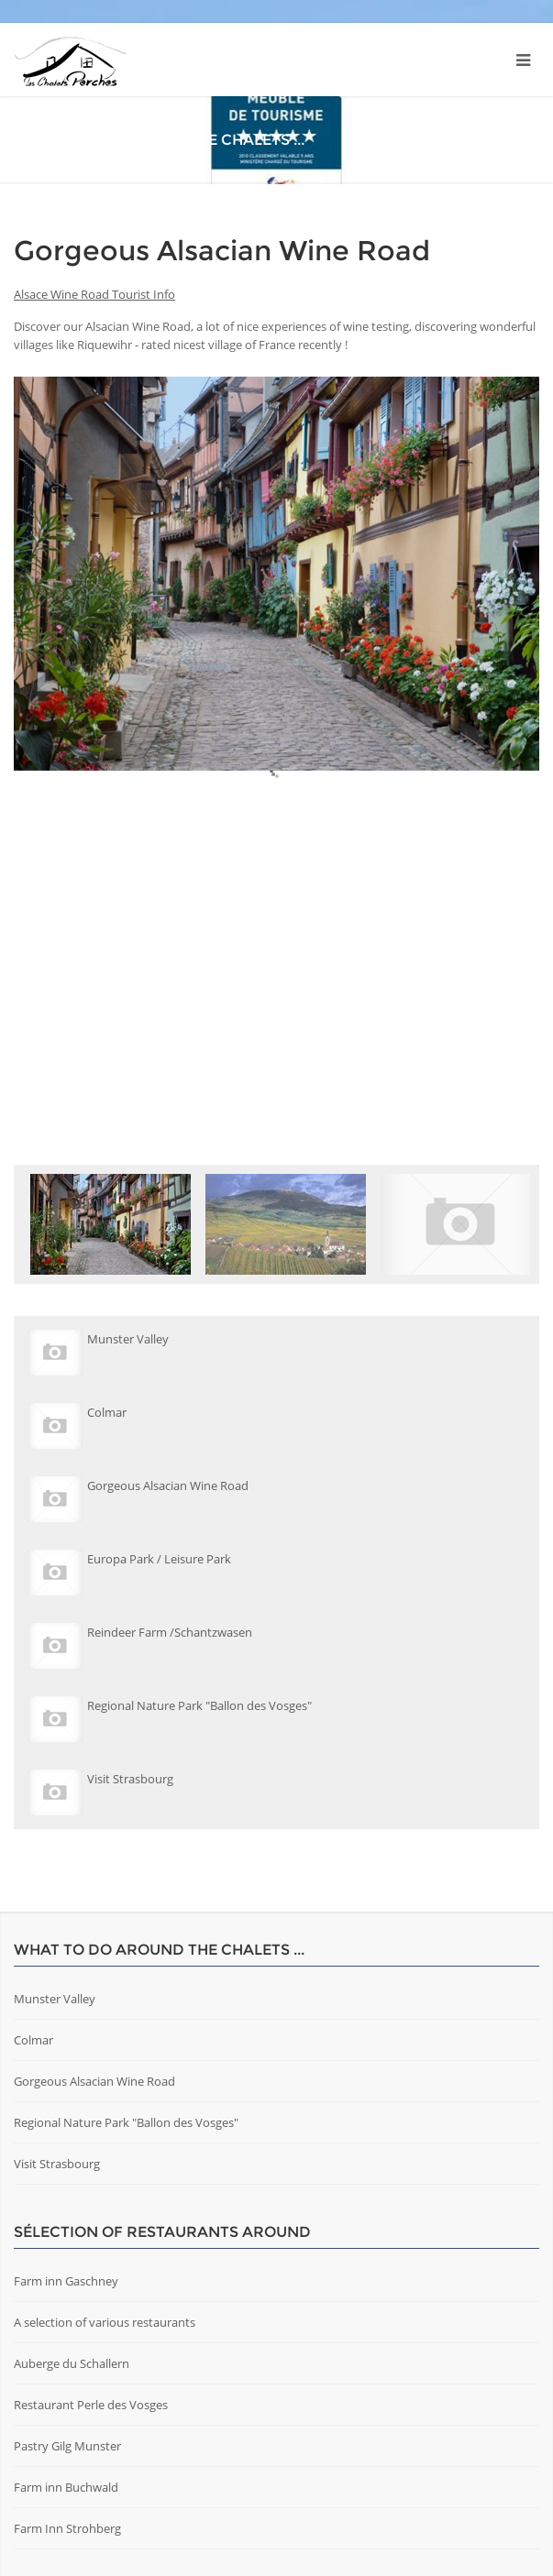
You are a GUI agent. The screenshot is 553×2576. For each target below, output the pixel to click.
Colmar (33, 2040)
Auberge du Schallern (71, 2363)
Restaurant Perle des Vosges (91, 2404)
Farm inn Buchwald (66, 2487)
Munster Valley (54, 1998)
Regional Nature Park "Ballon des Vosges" (126, 2122)
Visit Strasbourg (57, 2163)
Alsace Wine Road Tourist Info (94, 294)
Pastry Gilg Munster (67, 2446)
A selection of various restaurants (104, 2322)
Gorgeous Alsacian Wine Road (94, 2081)
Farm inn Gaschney (66, 2281)
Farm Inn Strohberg (67, 2528)
